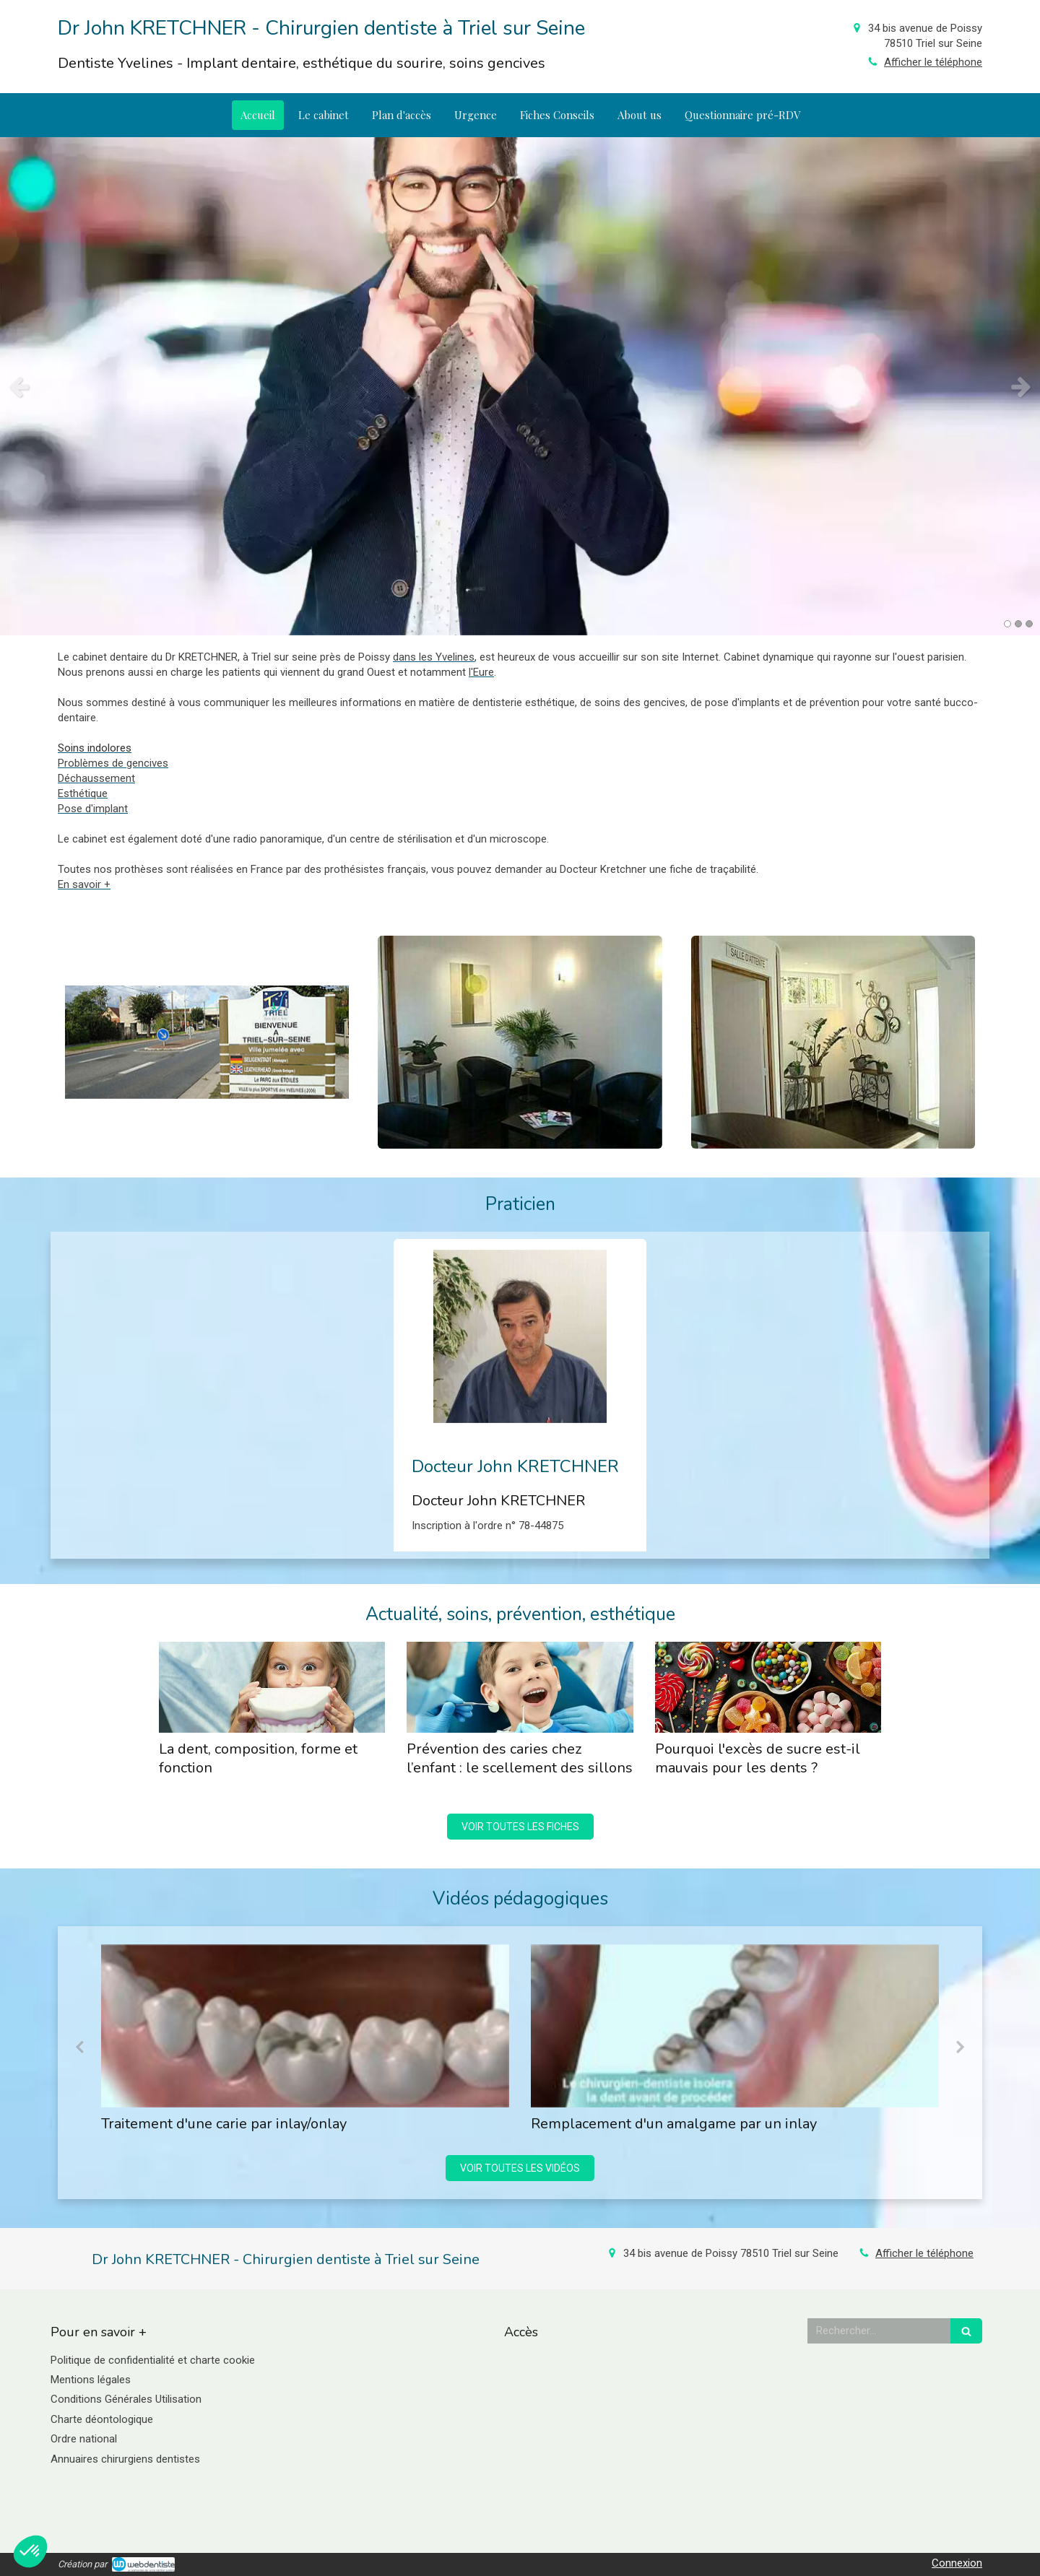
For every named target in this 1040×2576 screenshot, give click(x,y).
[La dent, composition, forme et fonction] (272, 1687)
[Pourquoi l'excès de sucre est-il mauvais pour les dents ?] (768, 1687)
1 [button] (1007, 623)
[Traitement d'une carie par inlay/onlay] (305, 2025)
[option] (520, 386)
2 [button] (1018, 623)
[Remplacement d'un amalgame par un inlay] (735, 2025)
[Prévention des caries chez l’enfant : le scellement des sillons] (520, 1687)
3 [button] (1029, 623)
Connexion (957, 2563)
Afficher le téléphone (933, 62)
